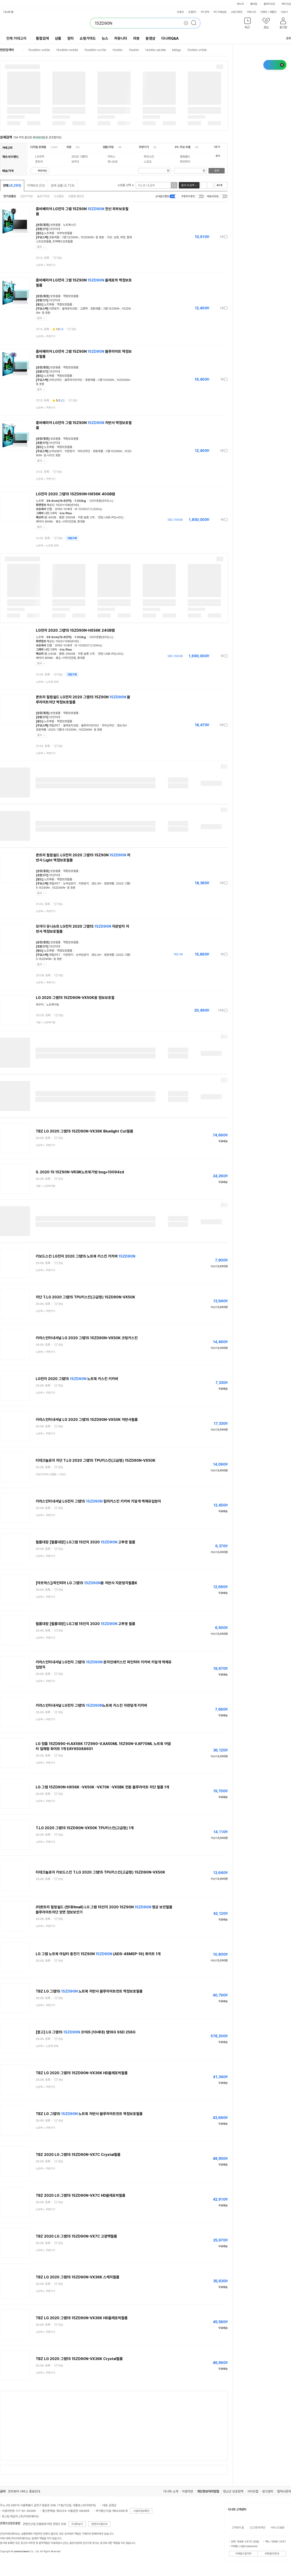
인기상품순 (9, 196)
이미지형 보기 (210, 185)
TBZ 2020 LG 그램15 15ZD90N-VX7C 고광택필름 (76, 2236)
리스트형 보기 (204, 185)
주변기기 (144, 147)
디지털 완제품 (38, 147)
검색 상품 (62, 185)
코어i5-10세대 (63, 509)
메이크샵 (286, 4)
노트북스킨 (69, 225)
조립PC (192, 12)
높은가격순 (43, 196)
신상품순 (59, 196)
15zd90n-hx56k (67, 50)
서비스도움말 (277, 2527)
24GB (52, 653)
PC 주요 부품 (183, 147)
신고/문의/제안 (257, 2527)
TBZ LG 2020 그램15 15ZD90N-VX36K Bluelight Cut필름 (84, 1131)
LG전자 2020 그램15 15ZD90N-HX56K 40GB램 (75, 494)
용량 (61, 517)
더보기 (286, 12)
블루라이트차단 (73, 380)
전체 (12, 185)
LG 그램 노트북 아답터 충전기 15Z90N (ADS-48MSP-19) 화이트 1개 (98, 1954)
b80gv (176, 50)
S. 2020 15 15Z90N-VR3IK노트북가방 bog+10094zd (80, 1172)
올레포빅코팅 (69, 308)
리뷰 (136, 38)
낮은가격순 (26, 196)
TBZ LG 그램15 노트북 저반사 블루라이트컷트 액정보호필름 (89, 1991)
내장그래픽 (50, 513)
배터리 (40, 521)
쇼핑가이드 (88, 38)
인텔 (49, 509)
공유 (285, 38)
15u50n (134, 50)
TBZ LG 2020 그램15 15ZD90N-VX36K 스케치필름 (77, 2277)
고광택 (84, 308)
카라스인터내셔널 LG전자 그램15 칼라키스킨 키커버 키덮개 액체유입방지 (98, 1501)
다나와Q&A (170, 38)
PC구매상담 (220, 12)
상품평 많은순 (76, 196)
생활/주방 (108, 147)
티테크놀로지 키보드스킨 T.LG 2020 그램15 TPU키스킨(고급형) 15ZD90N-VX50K (100, 1872)
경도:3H (96, 883)
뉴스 (105, 38)
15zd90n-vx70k (95, 50)
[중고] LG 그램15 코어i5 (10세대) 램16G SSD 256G (85, 2032)
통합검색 (42, 38)
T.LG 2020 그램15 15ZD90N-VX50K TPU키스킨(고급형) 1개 (85, 1828)
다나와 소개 (170, 2491)
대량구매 (72, 538)
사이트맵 (252, 2491)
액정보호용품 (70, 296)
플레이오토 (269, 4)
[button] (247, 24)
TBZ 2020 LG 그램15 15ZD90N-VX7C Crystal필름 (78, 2154)
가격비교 (36, 185)
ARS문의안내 (272, 2553)
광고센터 (267, 2491)
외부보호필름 (64, 233)
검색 (216, 170)
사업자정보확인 (141, 2511)
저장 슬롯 (83, 517)
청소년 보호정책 (233, 2491)
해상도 (50, 505)
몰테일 (253, 4)
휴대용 (81, 521)
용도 (58, 521)
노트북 (40, 500)
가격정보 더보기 (211, 236)
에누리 (240, 4)
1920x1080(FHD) (67, 505)
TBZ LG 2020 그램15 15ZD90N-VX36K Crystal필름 (79, 2359)
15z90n (117, 50)
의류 (68, 147)
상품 (58, 38)
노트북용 (49, 233)
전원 (100, 517)
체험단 (273, 12)
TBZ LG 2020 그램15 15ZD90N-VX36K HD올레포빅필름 (82, 2073)
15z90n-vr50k (197, 50)
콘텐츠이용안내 (99, 2524)
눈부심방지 (55, 451)
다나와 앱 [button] (8, 12)
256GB (70, 517)
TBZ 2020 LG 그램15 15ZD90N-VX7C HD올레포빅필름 (80, 2195)
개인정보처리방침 (208, 2491)
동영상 (150, 38)
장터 (70, 38)
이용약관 (187, 2491)
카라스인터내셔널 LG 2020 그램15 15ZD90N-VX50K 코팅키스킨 (87, 1338)
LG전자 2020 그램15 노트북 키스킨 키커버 (77, 1379)
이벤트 (263, 12)
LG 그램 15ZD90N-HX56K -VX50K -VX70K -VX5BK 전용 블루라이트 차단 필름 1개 (102, 1787)
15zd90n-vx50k (39, 50)
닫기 (39, 246)
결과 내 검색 (187, 185)
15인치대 (54, 229)
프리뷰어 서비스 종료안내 (24, 2491)
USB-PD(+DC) (113, 517)
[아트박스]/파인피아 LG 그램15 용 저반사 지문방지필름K (86, 1583)
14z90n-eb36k (155, 50)
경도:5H (122, 725)
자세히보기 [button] (77, 2524)
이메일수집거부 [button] (243, 2553)
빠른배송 (42, 170)
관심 (59, 258)
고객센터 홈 (238, 2527)
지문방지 (54, 308)
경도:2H (96, 954)
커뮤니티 (251, 12)
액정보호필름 (64, 304)
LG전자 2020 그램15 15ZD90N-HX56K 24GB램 (75, 630)
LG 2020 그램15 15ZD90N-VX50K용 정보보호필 (75, 997)
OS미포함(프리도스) (101, 500)
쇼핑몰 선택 (126, 185)
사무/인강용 (69, 521)
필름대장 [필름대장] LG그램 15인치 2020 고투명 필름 (85, 1542)
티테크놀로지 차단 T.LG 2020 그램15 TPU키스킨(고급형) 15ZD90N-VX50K (96, 1460)
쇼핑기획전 (236, 12)
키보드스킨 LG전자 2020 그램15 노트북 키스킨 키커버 (85, 1256)
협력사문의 (284, 2491)
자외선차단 (55, 380)
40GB (52, 517)
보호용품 (55, 225)
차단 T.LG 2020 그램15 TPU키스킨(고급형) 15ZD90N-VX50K (85, 1297)
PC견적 (205, 12)
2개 (92, 517)
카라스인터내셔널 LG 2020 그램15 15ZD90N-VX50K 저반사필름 (87, 1419)
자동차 (180, 12)
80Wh (49, 521)
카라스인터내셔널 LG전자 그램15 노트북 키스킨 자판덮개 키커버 (91, 1705)
